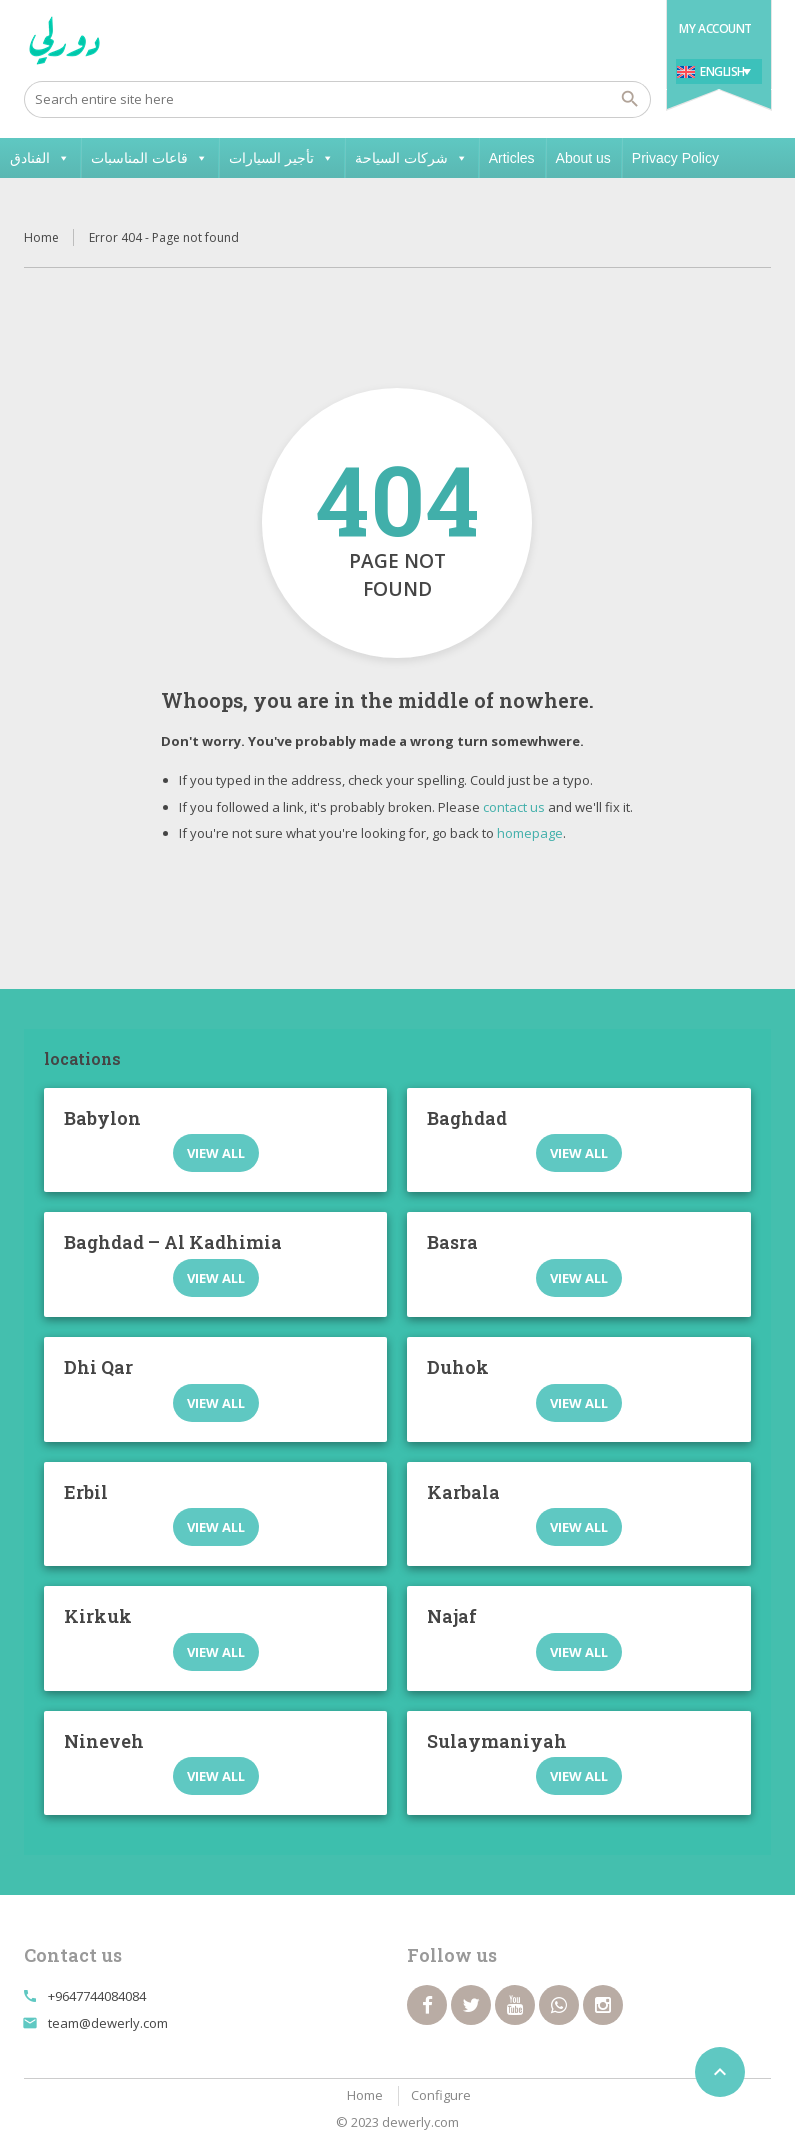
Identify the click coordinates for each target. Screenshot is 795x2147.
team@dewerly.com (108, 2023)
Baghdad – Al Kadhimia (173, 1242)
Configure (441, 2095)
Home (41, 237)
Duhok (458, 1367)
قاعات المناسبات (149, 158)
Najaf (452, 1616)
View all (216, 1153)
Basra (452, 1242)
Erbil (86, 1492)
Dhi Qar (98, 1367)
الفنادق (40, 158)
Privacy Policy (675, 158)
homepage (530, 833)
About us (583, 158)
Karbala (463, 1492)
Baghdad (467, 1118)
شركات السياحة (411, 158)
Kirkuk (98, 1616)
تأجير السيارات (281, 158)
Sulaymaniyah (497, 1741)
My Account (715, 28)
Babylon (102, 1118)
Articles (512, 158)
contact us (514, 807)
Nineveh (104, 1741)
